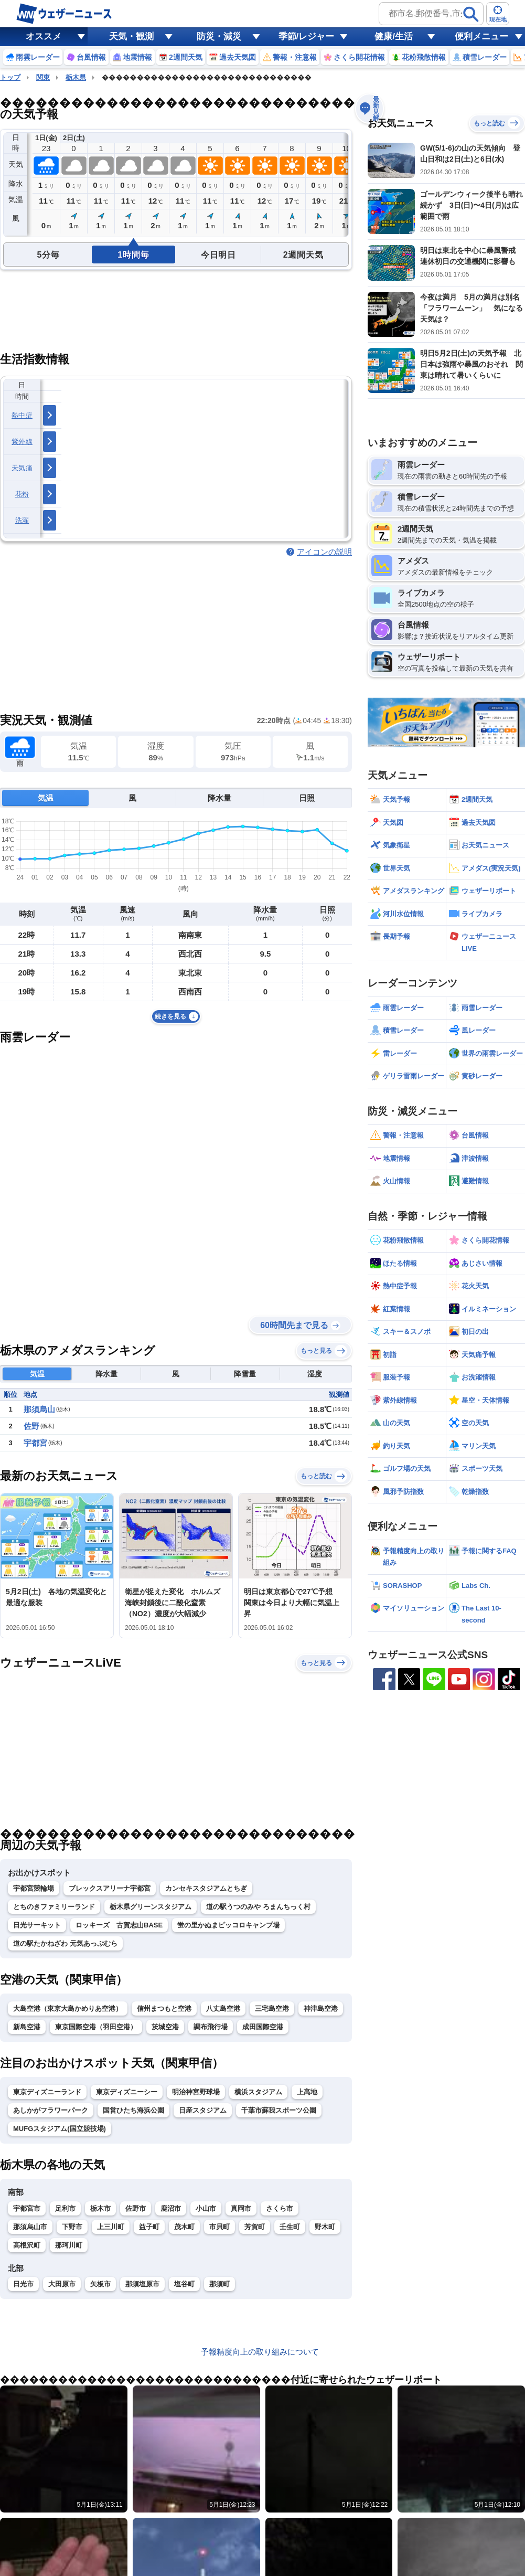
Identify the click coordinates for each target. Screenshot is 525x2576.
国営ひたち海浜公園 (133, 2110)
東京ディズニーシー (126, 2092)
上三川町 (110, 2227)
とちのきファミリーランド (54, 1907)
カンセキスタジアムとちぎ (206, 1888)
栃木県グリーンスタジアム (150, 1907)
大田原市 (62, 2284)
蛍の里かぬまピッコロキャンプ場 (228, 1925)
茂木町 (184, 2227)
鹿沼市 (170, 2208)
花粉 (22, 494)
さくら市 (279, 2208)
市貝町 (219, 2227)
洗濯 (22, 520)
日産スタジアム (203, 2110)
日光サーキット (37, 1925)
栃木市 (100, 2208)
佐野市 (135, 2208)
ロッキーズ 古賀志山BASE (119, 1925)
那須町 (219, 2284)
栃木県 (76, 77)
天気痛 (22, 467)
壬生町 (290, 2227)
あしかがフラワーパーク (50, 2110)
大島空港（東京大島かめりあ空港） (67, 2008)
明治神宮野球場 (196, 2092)
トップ (10, 77)
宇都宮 (35, 1443)
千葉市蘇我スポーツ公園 (278, 2110)
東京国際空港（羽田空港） (96, 2027)
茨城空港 (165, 2027)
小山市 (206, 2208)
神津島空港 (321, 2008)
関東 (43, 77)
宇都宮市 (26, 2208)
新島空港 (26, 2027)
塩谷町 (184, 2284)
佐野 (31, 1426)
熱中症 (22, 415)
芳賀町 (254, 2227)
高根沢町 (26, 2245)
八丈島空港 (223, 2008)
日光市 (23, 2284)
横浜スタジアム (258, 2092)
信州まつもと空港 (164, 2008)
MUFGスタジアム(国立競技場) (59, 2129)
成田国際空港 (262, 2027)
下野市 (72, 2227)
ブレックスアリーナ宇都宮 (110, 1888)
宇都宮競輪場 (33, 1888)
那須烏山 (39, 1409)
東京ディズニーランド (47, 2092)
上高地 (307, 2092)
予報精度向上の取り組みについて (260, 2351)
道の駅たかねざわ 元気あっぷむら (65, 1943)
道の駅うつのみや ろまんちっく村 (258, 1907)
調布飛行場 (211, 2027)
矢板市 (100, 2284)
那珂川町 (68, 2245)
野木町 (325, 2227)
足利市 (65, 2208)
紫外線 (22, 441)
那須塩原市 (142, 2284)
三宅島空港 (272, 2008)
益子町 (149, 2227)
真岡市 (241, 2208)
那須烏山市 (30, 2227)
